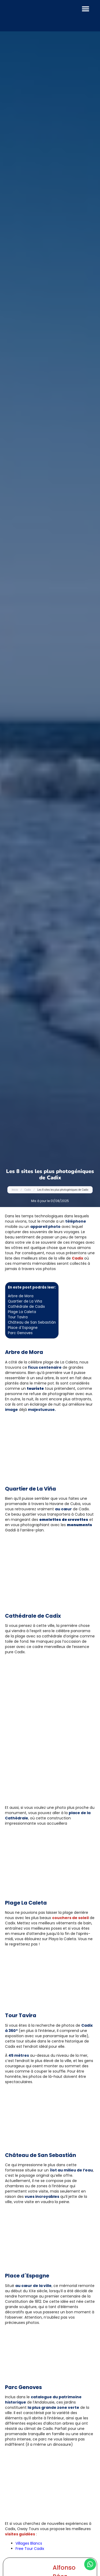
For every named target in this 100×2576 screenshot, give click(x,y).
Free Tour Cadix (30, 2548)
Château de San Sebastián (32, 1322)
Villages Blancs (29, 2543)
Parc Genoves (20, 1332)
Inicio (15, 1189)
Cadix (27, 1189)
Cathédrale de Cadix (26, 1306)
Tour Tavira (18, 1317)
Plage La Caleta (22, 1311)
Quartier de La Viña (25, 1301)
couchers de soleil (70, 1917)
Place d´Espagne (23, 1327)
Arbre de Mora (20, 1296)
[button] (85, 9)
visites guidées (20, 2534)
